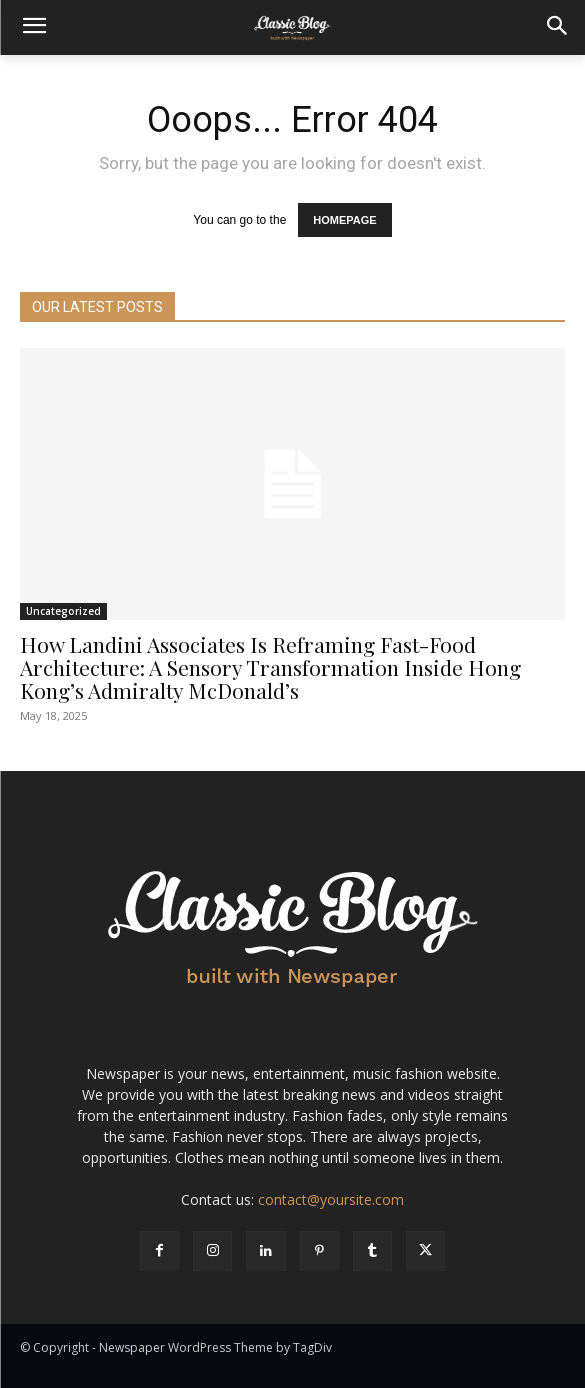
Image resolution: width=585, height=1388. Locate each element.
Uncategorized (63, 611)
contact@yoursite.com (331, 1199)
